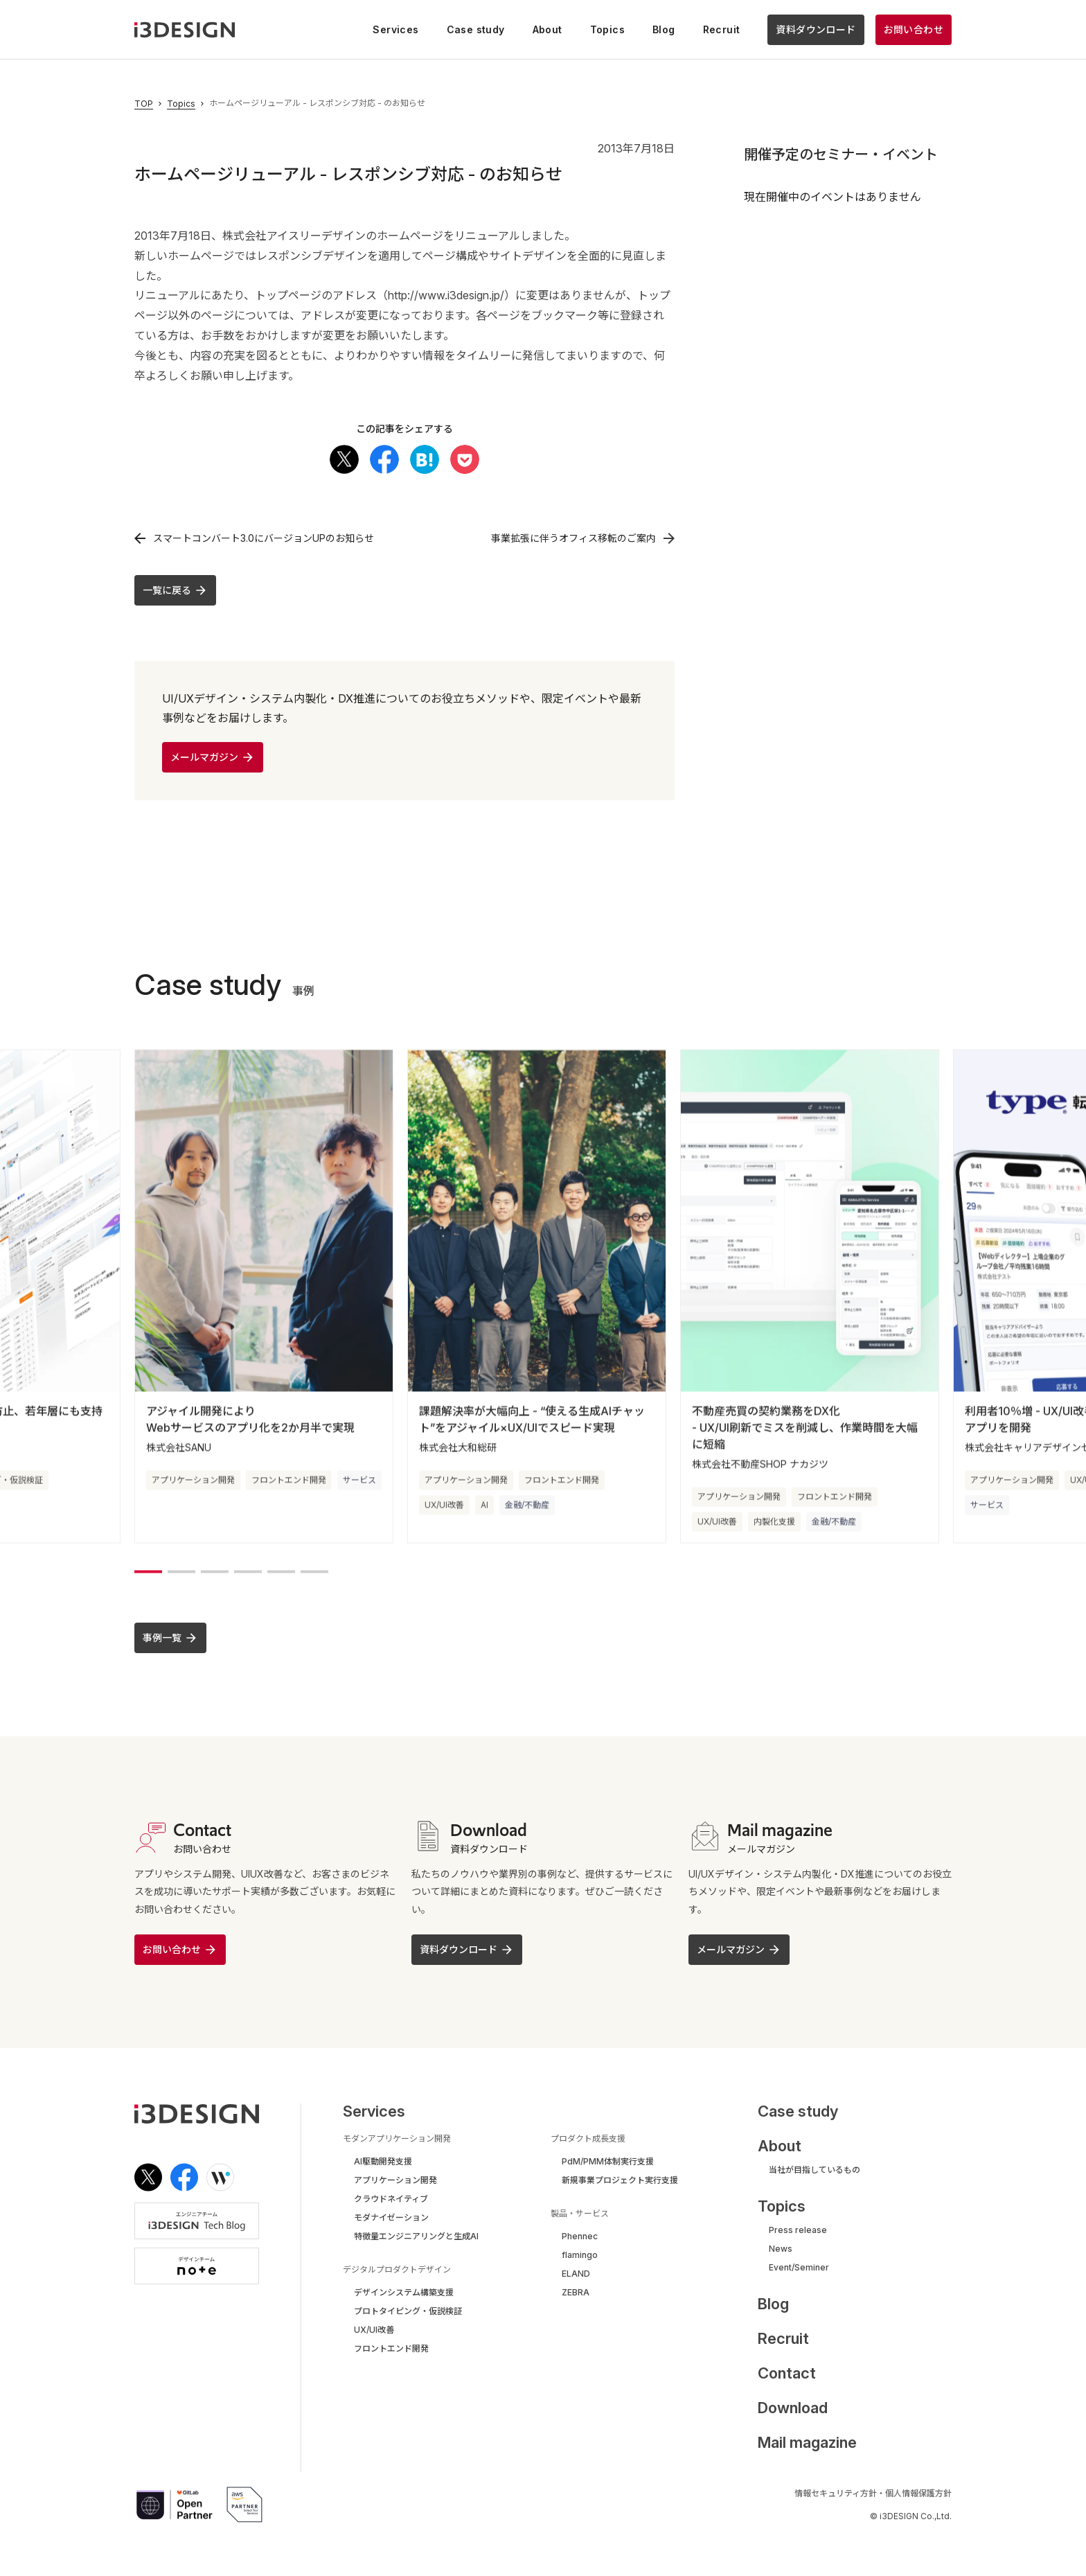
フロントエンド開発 (288, 1479)
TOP (143, 104)
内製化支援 (774, 1521)
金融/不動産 (527, 1504)
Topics (181, 104)
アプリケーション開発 (193, 1479)
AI (484, 1504)
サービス (359, 1479)
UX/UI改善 (444, 1504)
